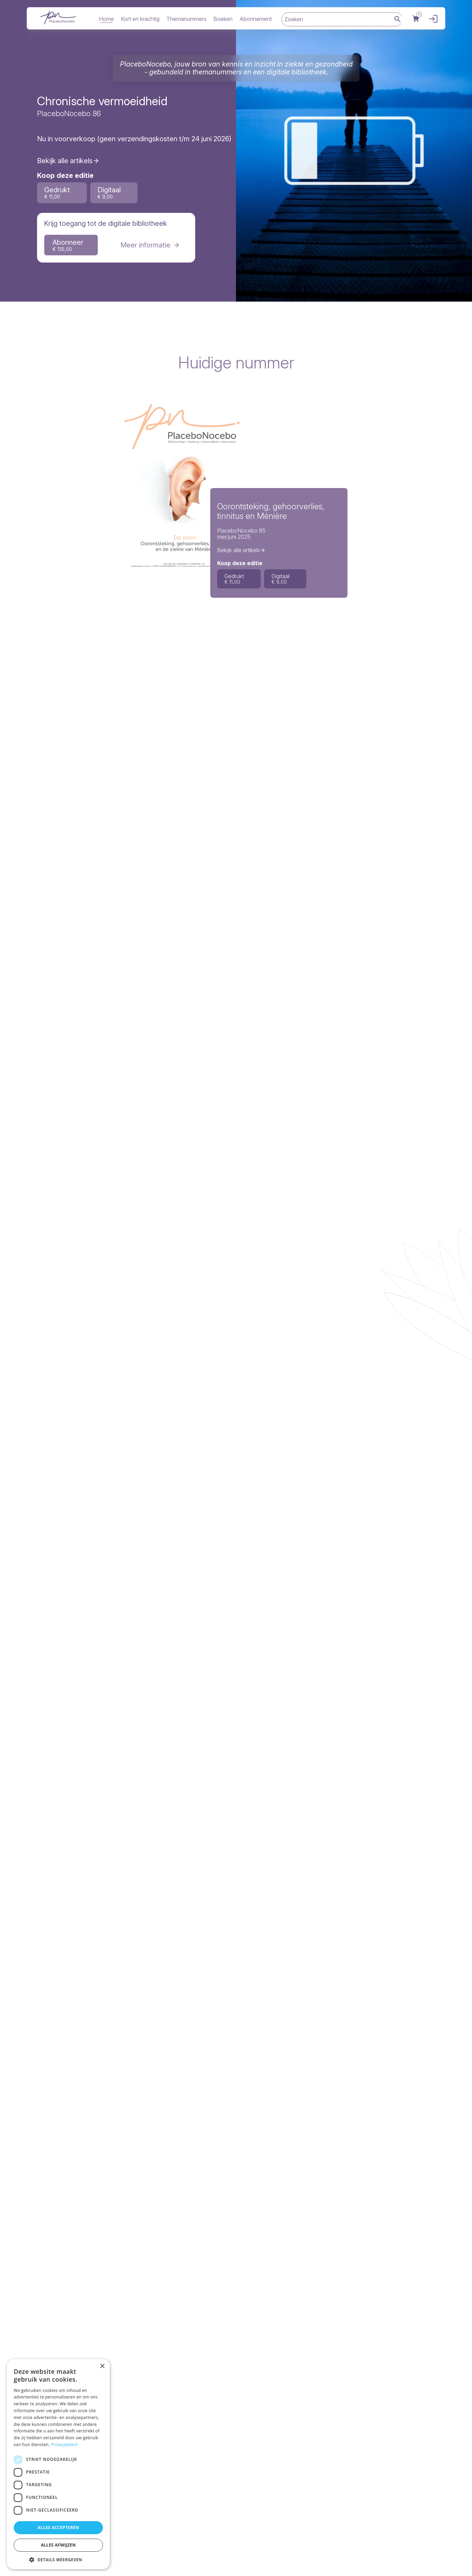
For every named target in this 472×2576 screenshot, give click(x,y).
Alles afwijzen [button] (58, 2545)
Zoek (397, 20)
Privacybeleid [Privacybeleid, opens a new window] (64, 2444)
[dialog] (58, 2464)
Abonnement (255, 18)
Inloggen (431, 19)
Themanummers (186, 18)
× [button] (102, 2366)
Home (106, 18)
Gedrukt (57, 192)
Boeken (223, 18)
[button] (58, 2559)
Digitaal (109, 192)
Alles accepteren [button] (58, 2527)
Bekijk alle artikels (65, 161)
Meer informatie (145, 245)
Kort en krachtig (140, 18)
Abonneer (67, 245)
